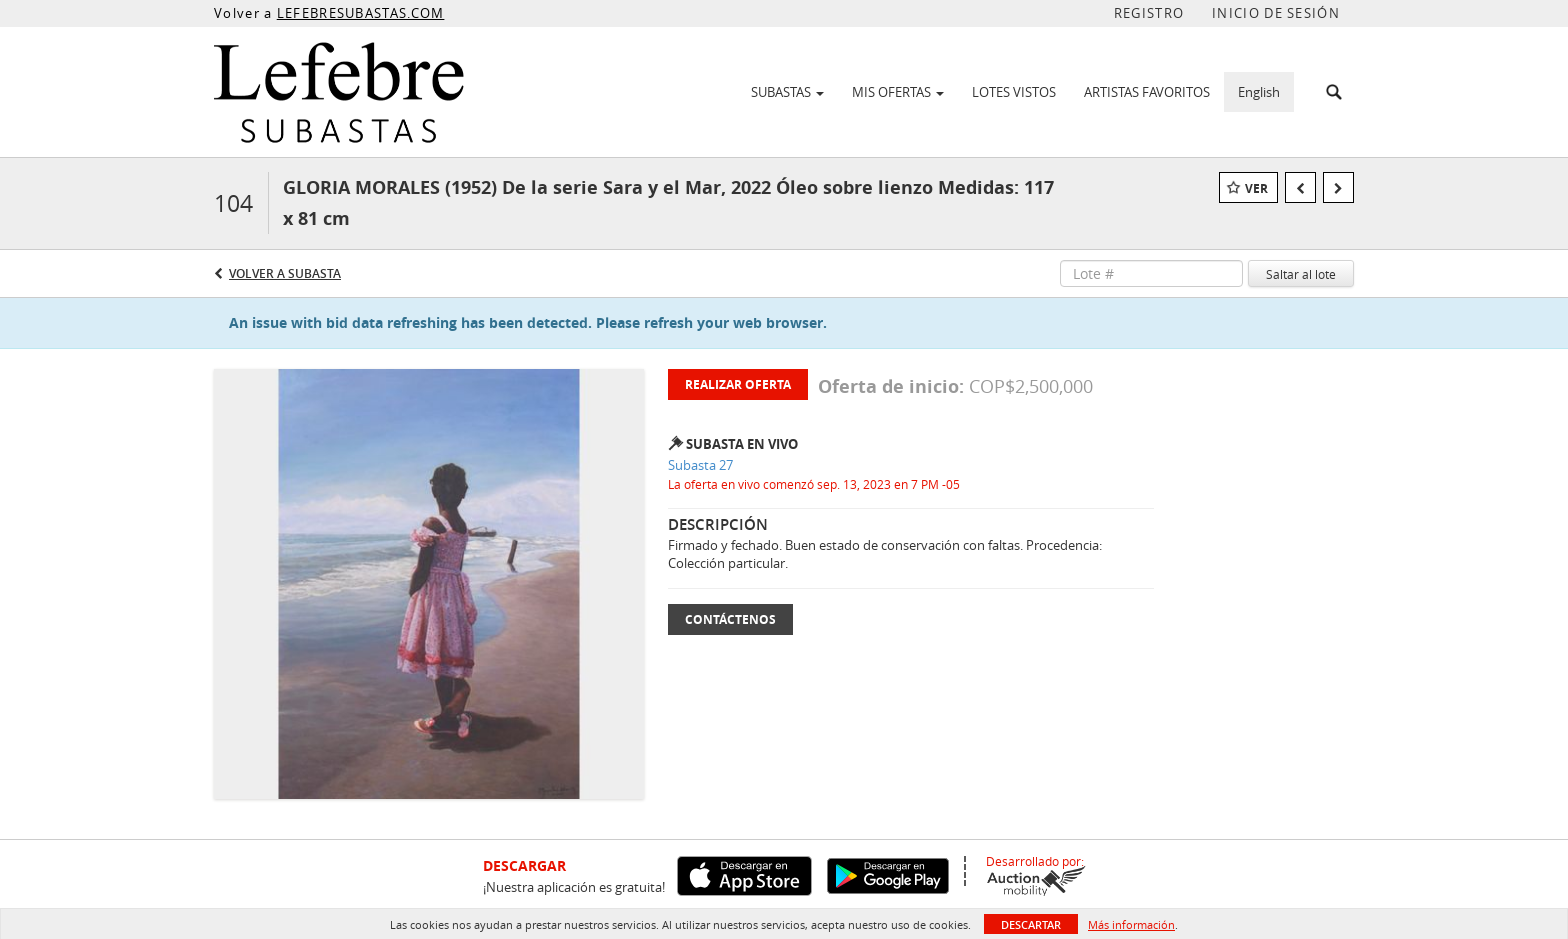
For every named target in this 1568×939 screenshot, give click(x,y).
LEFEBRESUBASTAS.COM (361, 13)
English (1259, 92)
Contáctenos (730, 619)
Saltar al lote (1301, 274)
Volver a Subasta (285, 273)
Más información (1131, 924)
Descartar (1031, 924)
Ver (1256, 188)
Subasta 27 (700, 465)
